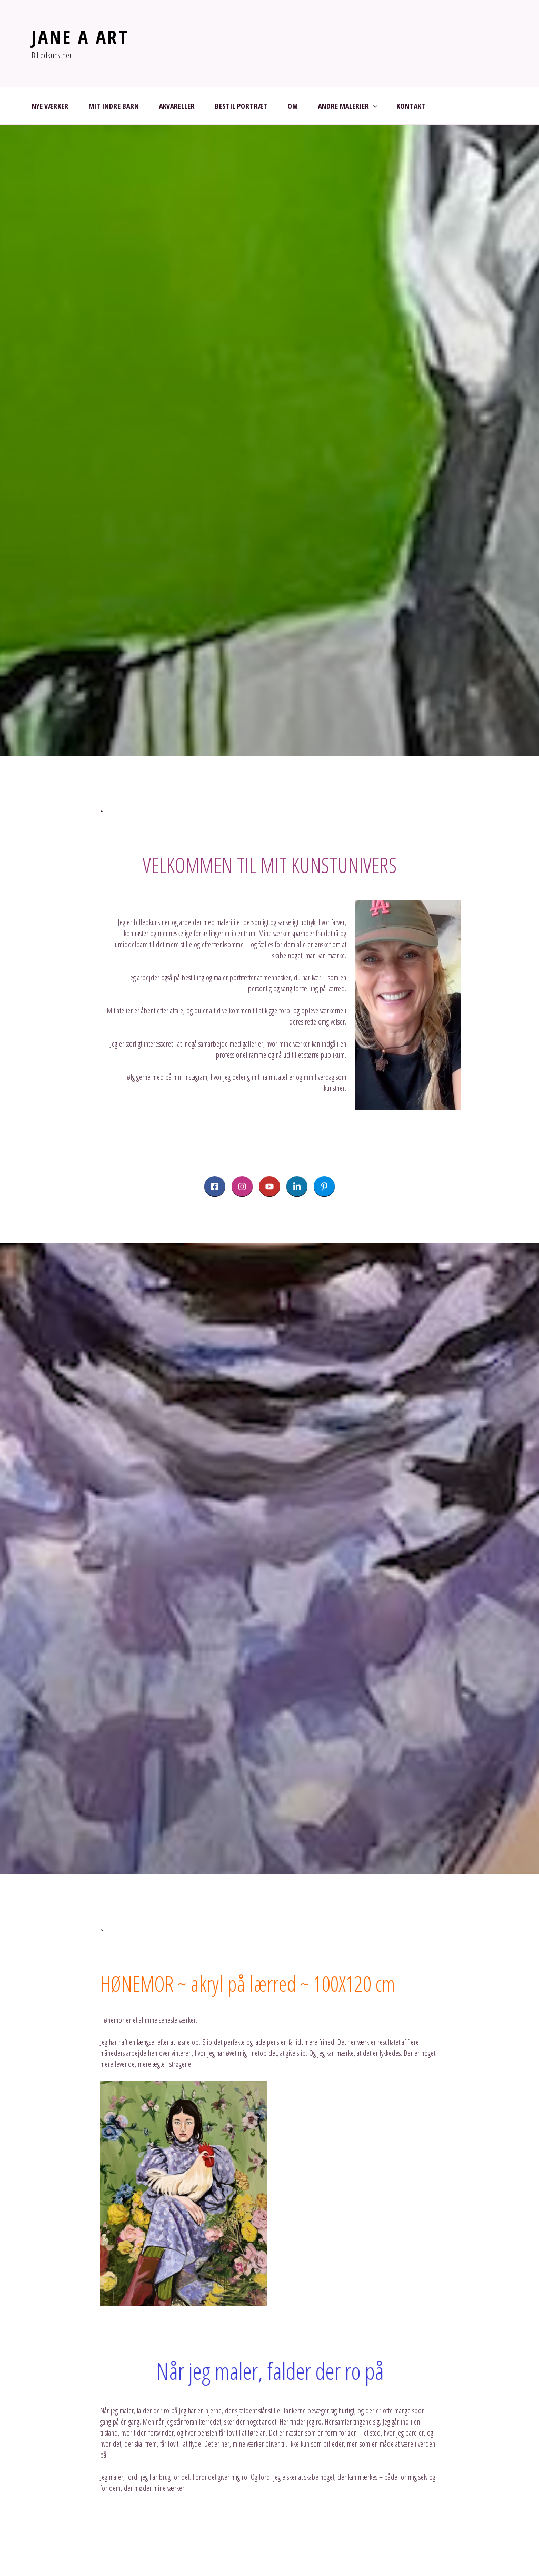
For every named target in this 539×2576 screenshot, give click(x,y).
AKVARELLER (177, 106)
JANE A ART (80, 37)
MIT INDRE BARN (113, 106)
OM (292, 106)
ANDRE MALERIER (348, 106)
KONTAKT (410, 106)
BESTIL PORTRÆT (241, 106)
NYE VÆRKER (50, 106)
